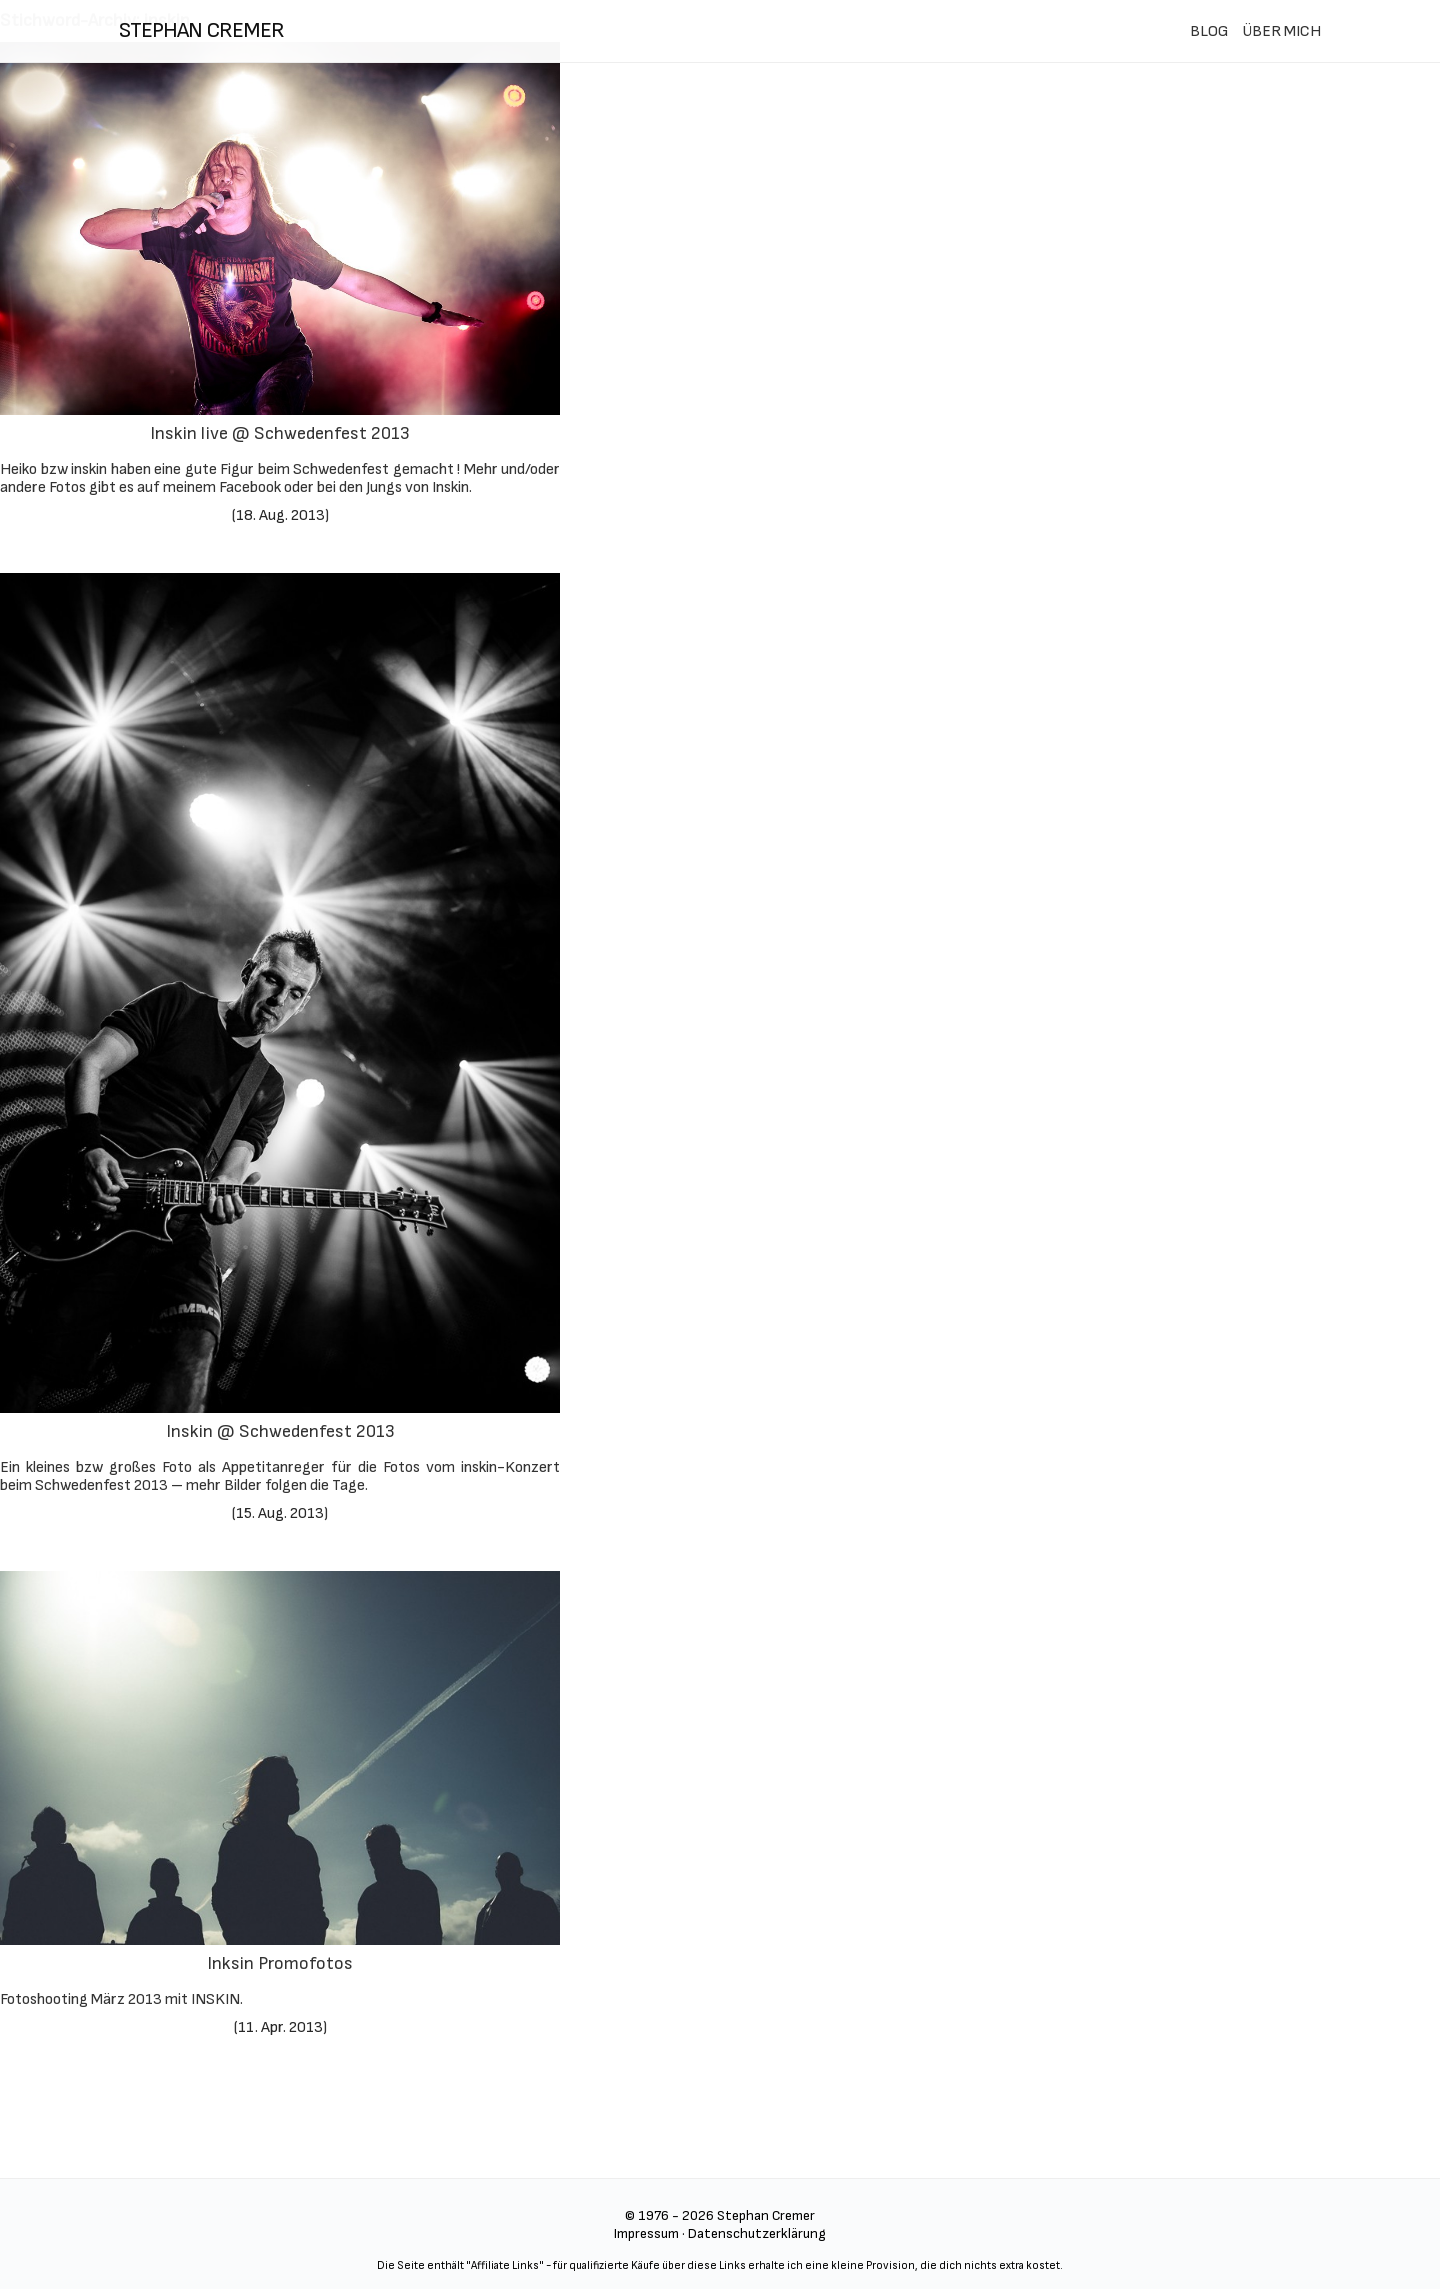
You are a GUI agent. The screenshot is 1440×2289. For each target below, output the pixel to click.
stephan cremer (201, 30)
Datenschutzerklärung (757, 2233)
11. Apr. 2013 (280, 2027)
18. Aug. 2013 (280, 515)
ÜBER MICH (1281, 31)
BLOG (1209, 31)
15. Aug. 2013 (280, 1513)
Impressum (646, 2233)
